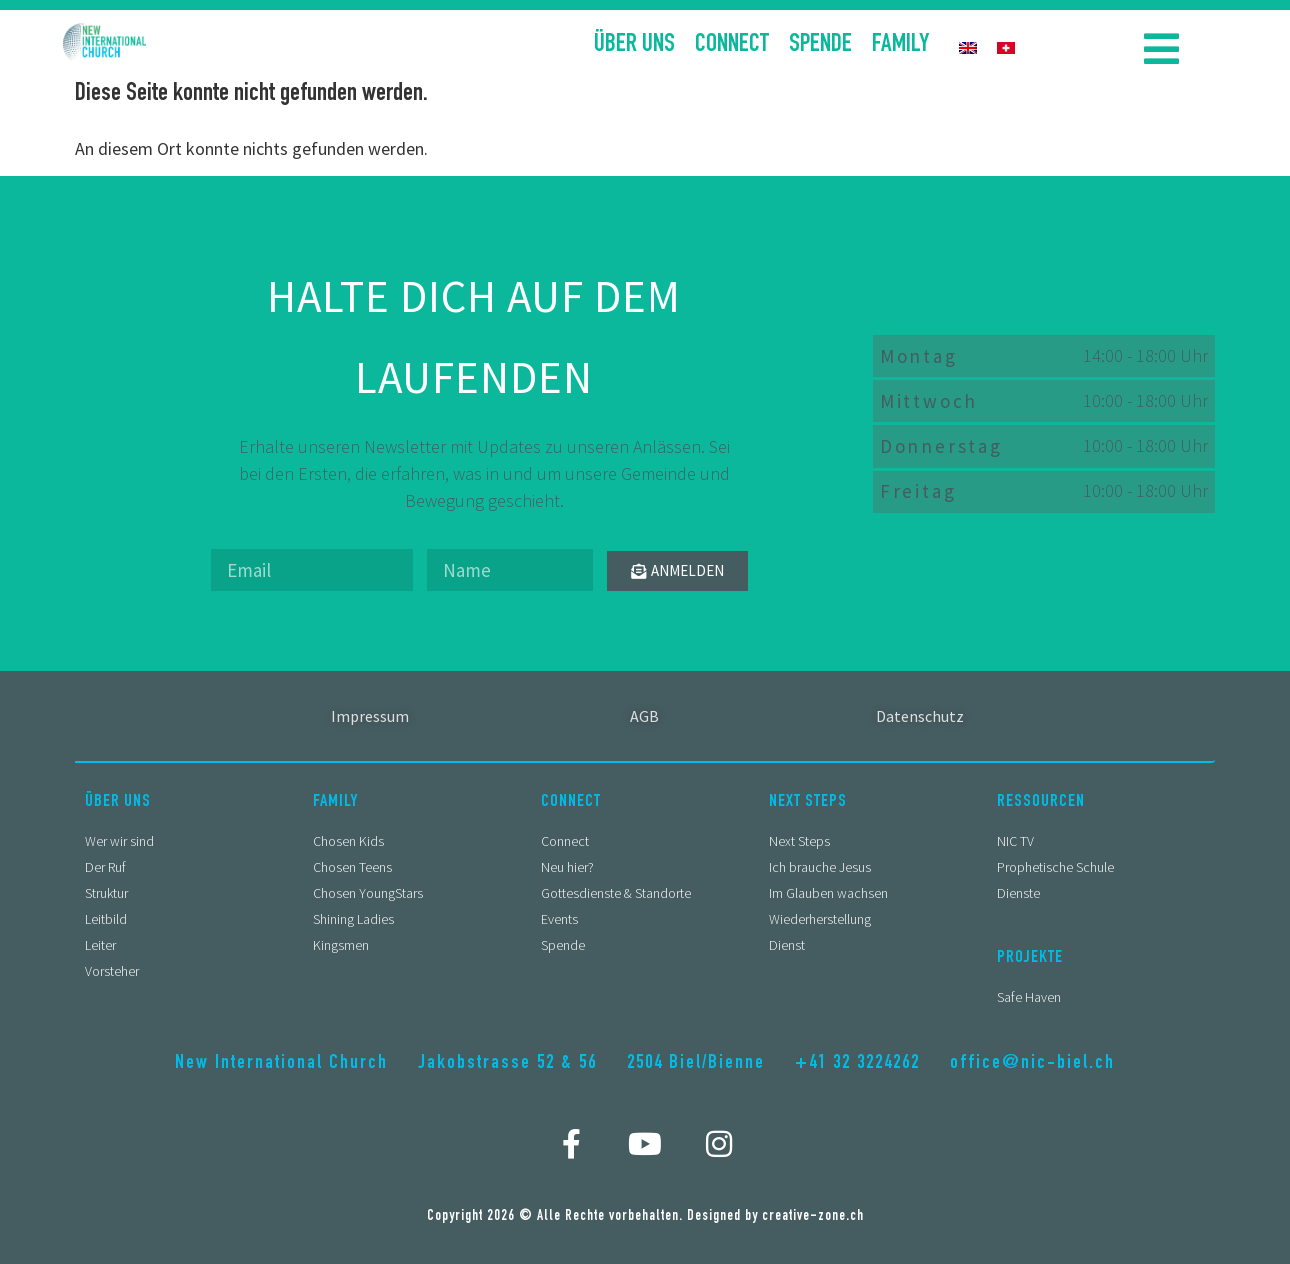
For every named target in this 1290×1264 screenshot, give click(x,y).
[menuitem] (968, 46)
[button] (1161, 48)
